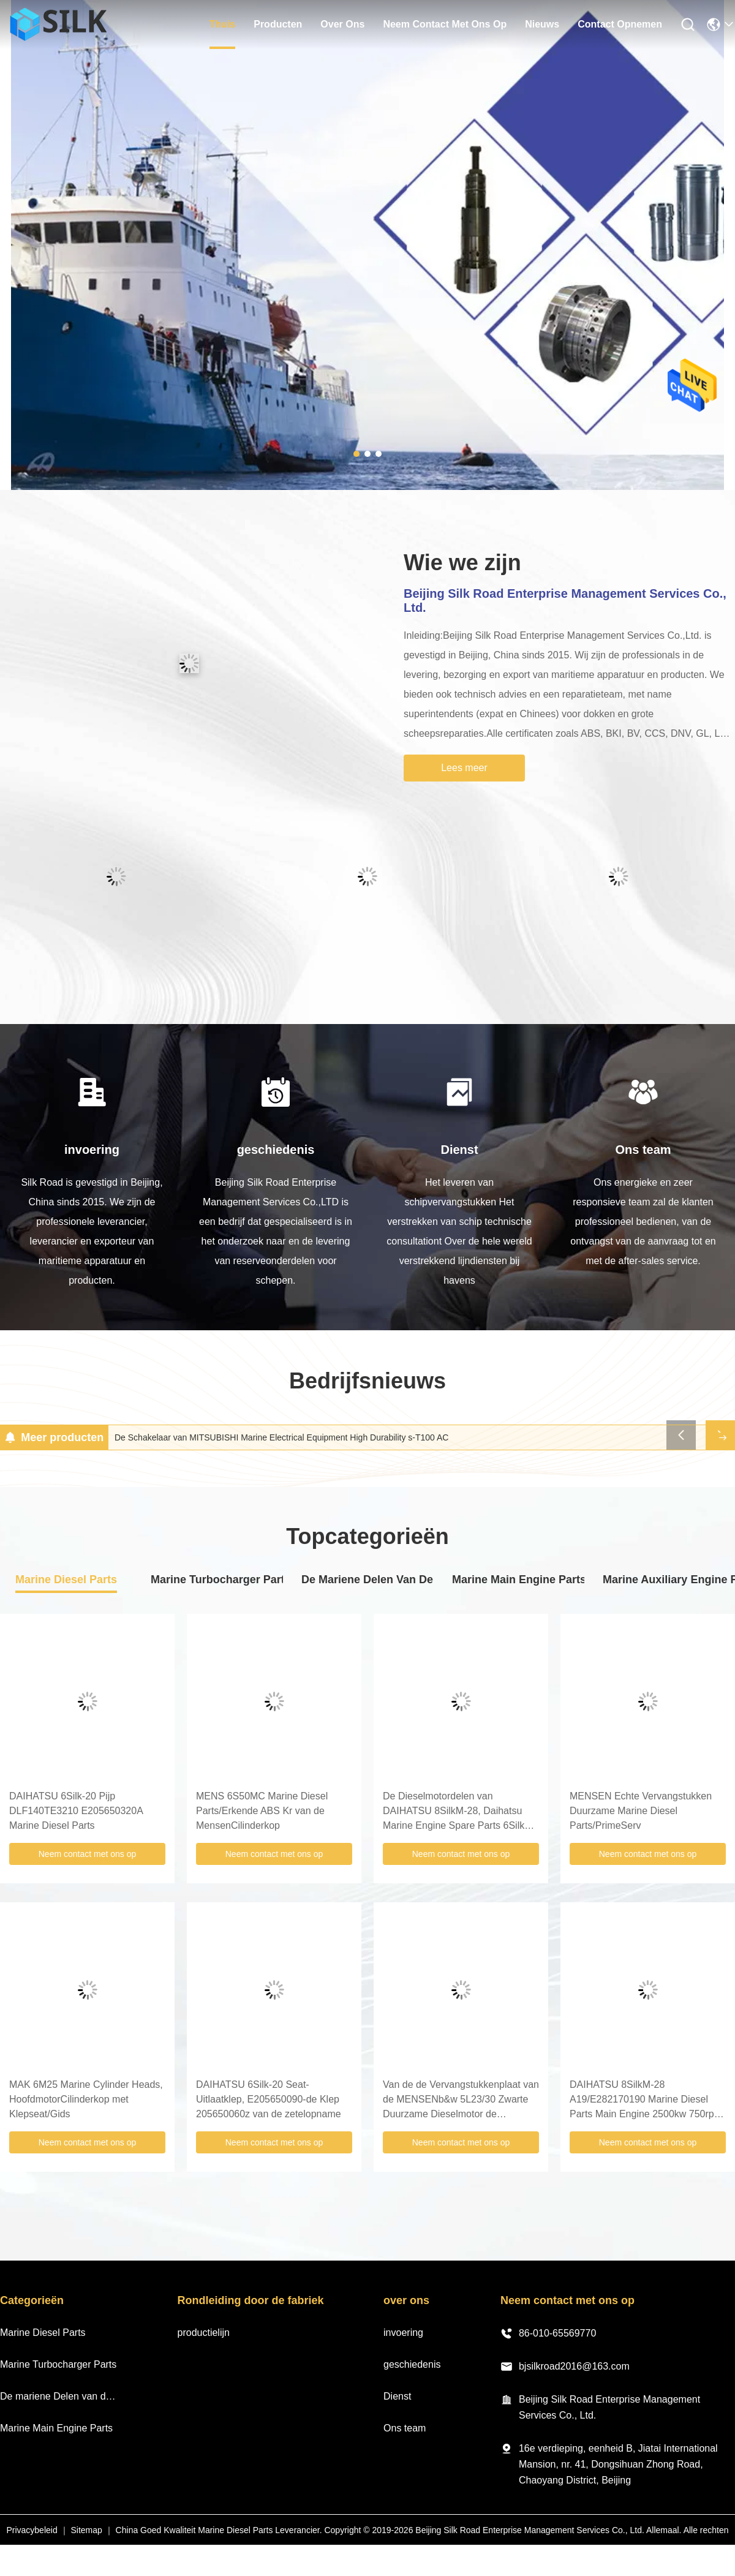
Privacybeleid (31, 2530)
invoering (403, 2332)
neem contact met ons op (445, 24)
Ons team (404, 2428)
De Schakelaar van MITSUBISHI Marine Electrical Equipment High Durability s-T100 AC (281, 1437)
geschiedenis (411, 2364)
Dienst (397, 2396)
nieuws (542, 24)
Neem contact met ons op (88, 1854)
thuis (222, 24)
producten (278, 24)
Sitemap (86, 2530)
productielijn (204, 2332)
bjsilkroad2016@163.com (565, 2366)
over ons (342, 24)
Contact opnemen (620, 24)
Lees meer (464, 768)
